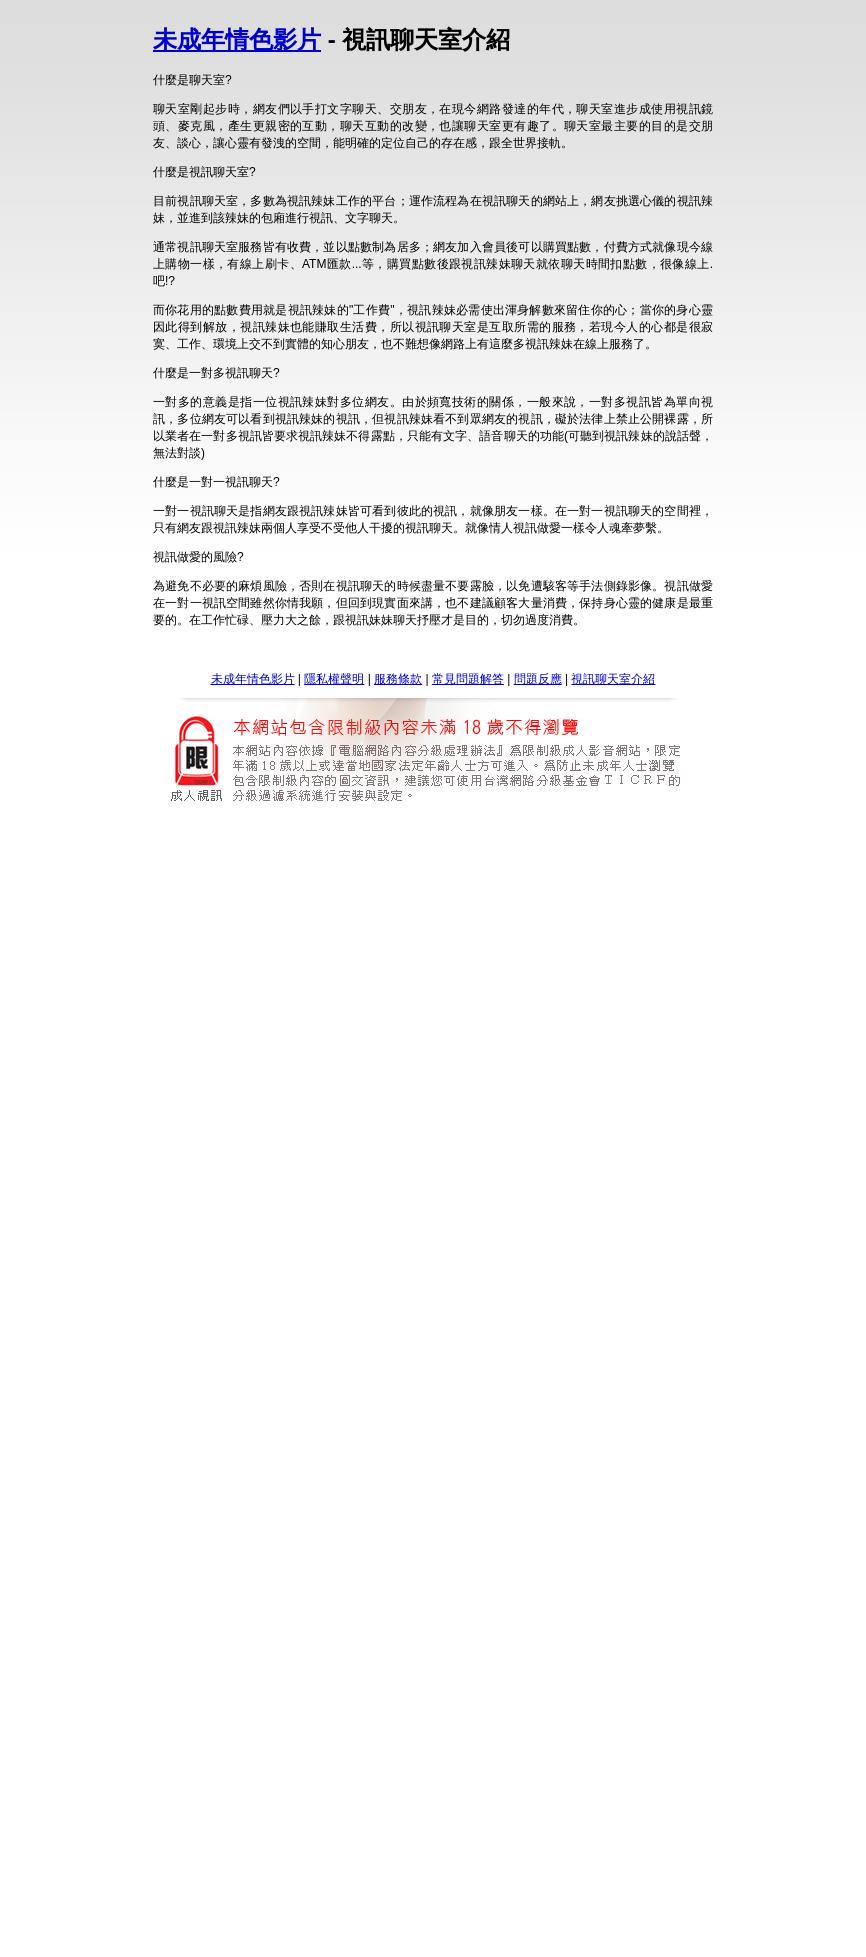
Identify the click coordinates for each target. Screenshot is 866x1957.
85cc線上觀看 (326, 1617)
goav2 (428, 1460)
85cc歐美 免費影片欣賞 (435, 1617)
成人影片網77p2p (567, 1814)
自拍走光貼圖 (414, 1253)
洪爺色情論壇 (339, 1926)
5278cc (481, 905)
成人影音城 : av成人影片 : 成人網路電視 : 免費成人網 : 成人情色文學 (194, 1566)
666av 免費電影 (496, 1460)
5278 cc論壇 (322, 905)
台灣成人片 (355, 1127)
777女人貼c (604, 922)
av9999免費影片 (534, 1708)
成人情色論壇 (345, 1017)
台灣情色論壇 (508, 1017)
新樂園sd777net (273, 922)
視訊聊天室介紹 (613, 679)
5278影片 (390, 905)
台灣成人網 (506, 1127)
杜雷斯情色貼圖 (326, 1253)
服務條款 (398, 679)
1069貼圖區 (490, 1253)
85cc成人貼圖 (646, 1617)
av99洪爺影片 (277, 1708)
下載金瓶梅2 (662, 1348)
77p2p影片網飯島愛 (351, 1814)
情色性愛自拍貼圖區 (586, 1253)
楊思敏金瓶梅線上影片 (466, 1348)
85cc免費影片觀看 (231, 1617)
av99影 (607, 1708)
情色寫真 (445, 1236)
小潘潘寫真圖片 (263, 1236)
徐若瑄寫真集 (515, 1236)
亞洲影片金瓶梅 (577, 1348)
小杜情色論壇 (426, 1017)
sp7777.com (358, 922)
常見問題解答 (468, 679)
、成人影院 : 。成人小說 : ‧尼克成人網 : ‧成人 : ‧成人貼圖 (536, 1566)
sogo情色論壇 (591, 1017)
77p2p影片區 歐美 (463, 1814)
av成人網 (572, 1460)
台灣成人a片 (281, 1127)
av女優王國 (371, 1460)
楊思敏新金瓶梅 (354, 1348)
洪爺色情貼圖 (503, 1926)
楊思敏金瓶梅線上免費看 (236, 1348)
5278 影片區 (544, 905)
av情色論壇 (268, 1017)
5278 (439, 905)
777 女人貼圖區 (521, 922)
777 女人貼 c (435, 922)
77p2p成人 (652, 1814)
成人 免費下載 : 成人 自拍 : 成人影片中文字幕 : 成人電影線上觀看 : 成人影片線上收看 (500, 1583)
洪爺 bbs (270, 1926)
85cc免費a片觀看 (554, 1617)
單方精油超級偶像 (221, 1365)
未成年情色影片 (237, 39)
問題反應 (538, 679)
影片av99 (348, 1708)
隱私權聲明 (334, 679)
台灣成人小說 (582, 1127)
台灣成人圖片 (430, 1127)
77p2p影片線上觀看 (236, 1814)
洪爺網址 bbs (584, 1926)
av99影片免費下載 (432, 1708)
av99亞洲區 (300, 1460)
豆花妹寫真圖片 (603, 1236)
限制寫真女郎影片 (363, 1236)
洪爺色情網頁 (421, 1926)
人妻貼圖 (250, 1253)
